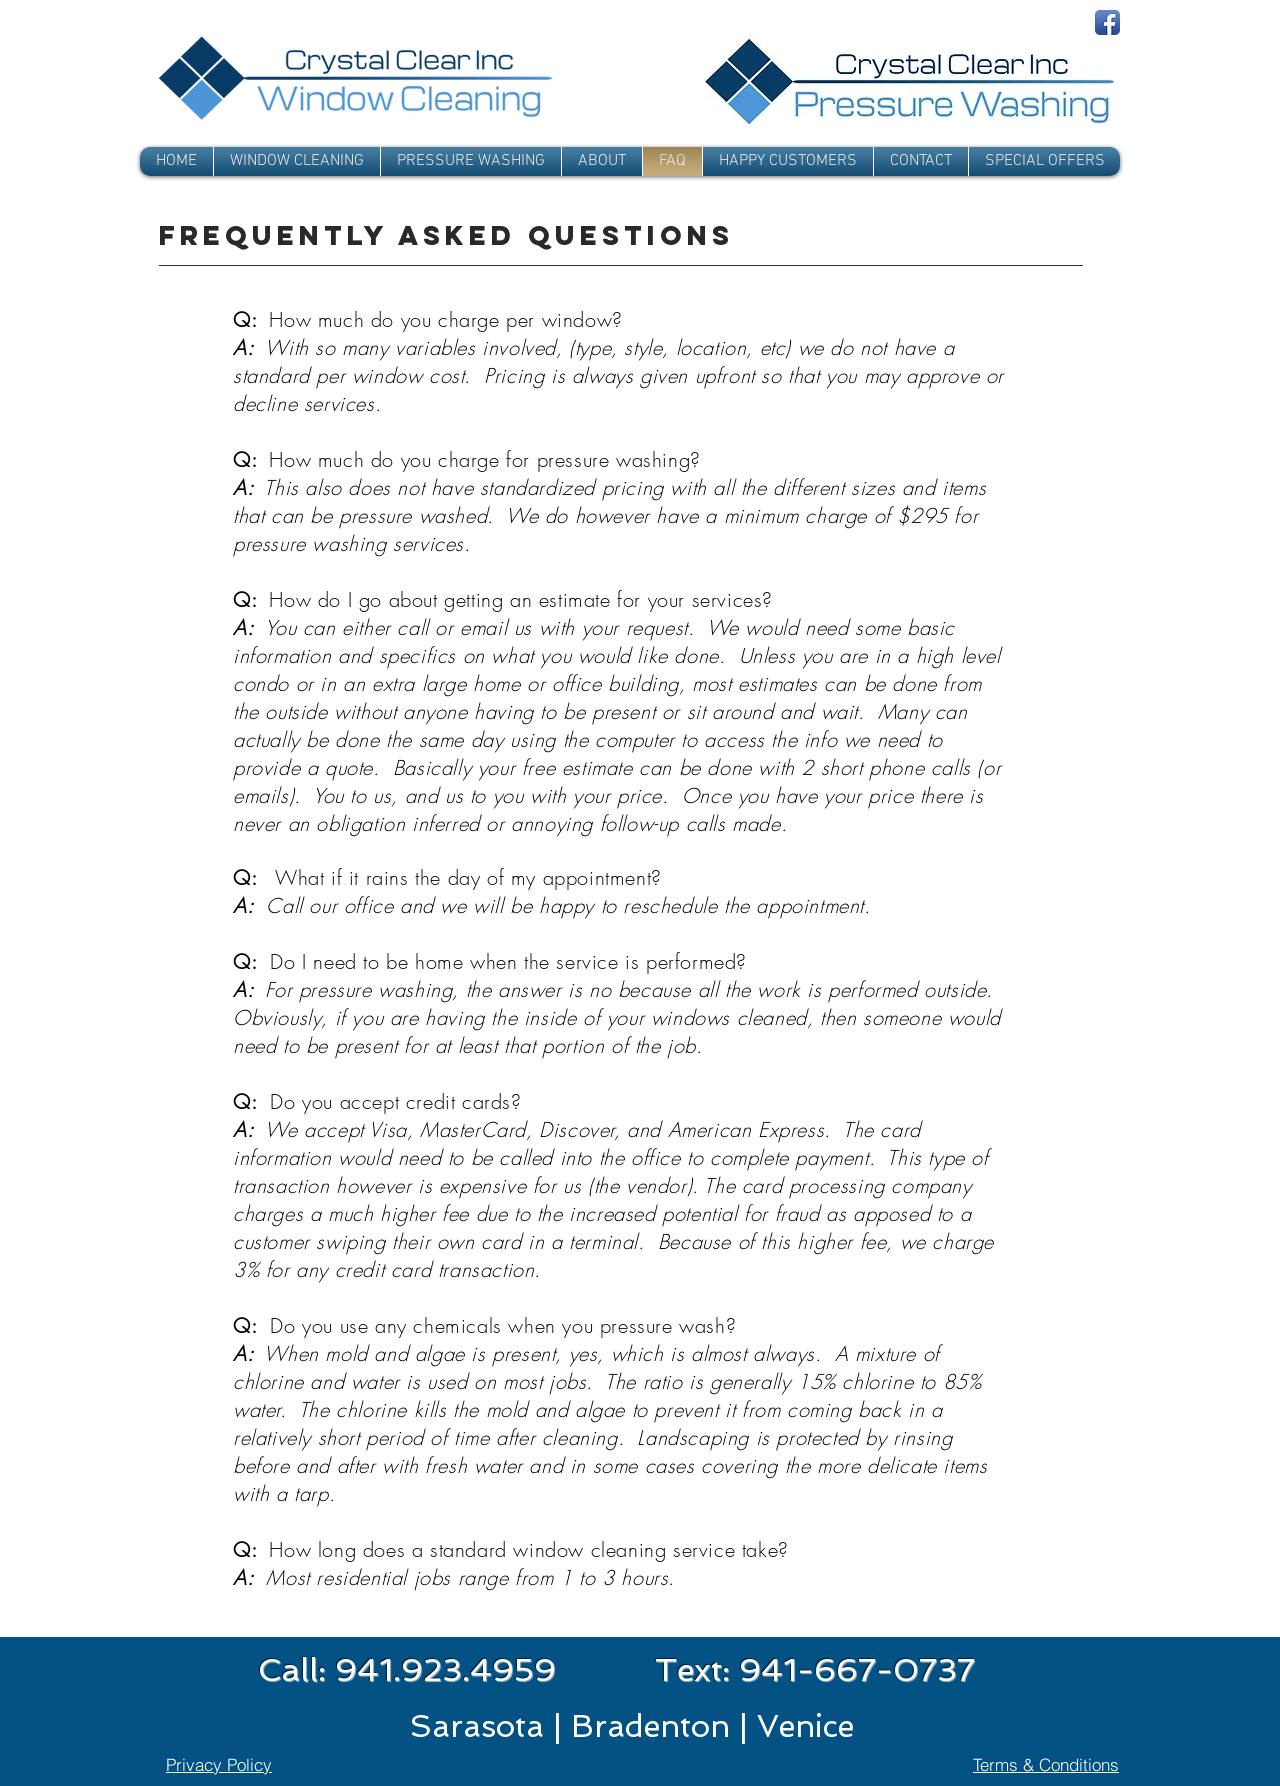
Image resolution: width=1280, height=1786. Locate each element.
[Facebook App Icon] (1107, 22)
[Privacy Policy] (219, 1764)
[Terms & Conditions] (1046, 1764)
